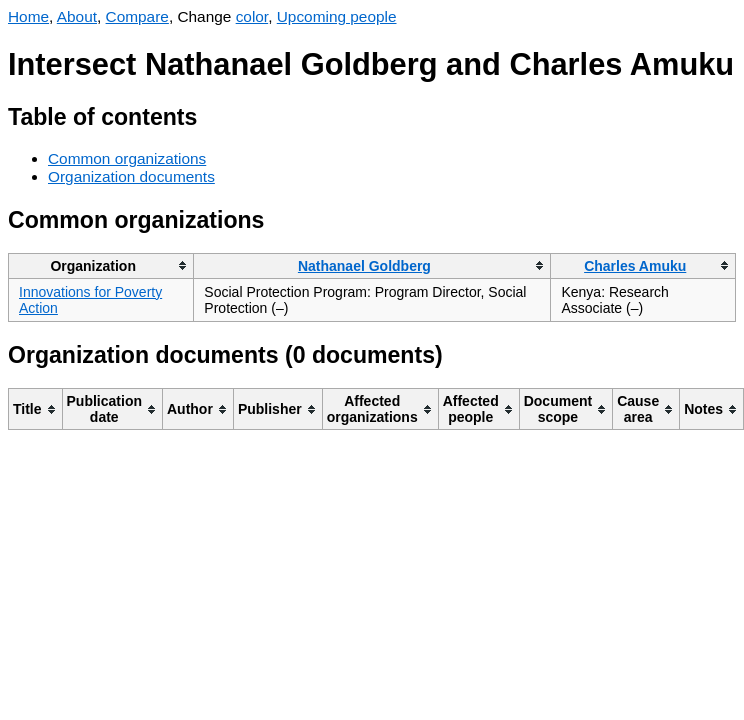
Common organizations (127, 158)
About (77, 16)
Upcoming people (337, 16)
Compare (137, 16)
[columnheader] (101, 265)
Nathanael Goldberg (364, 266)
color (252, 16)
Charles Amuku (635, 266)
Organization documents (131, 176)
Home (28, 16)
